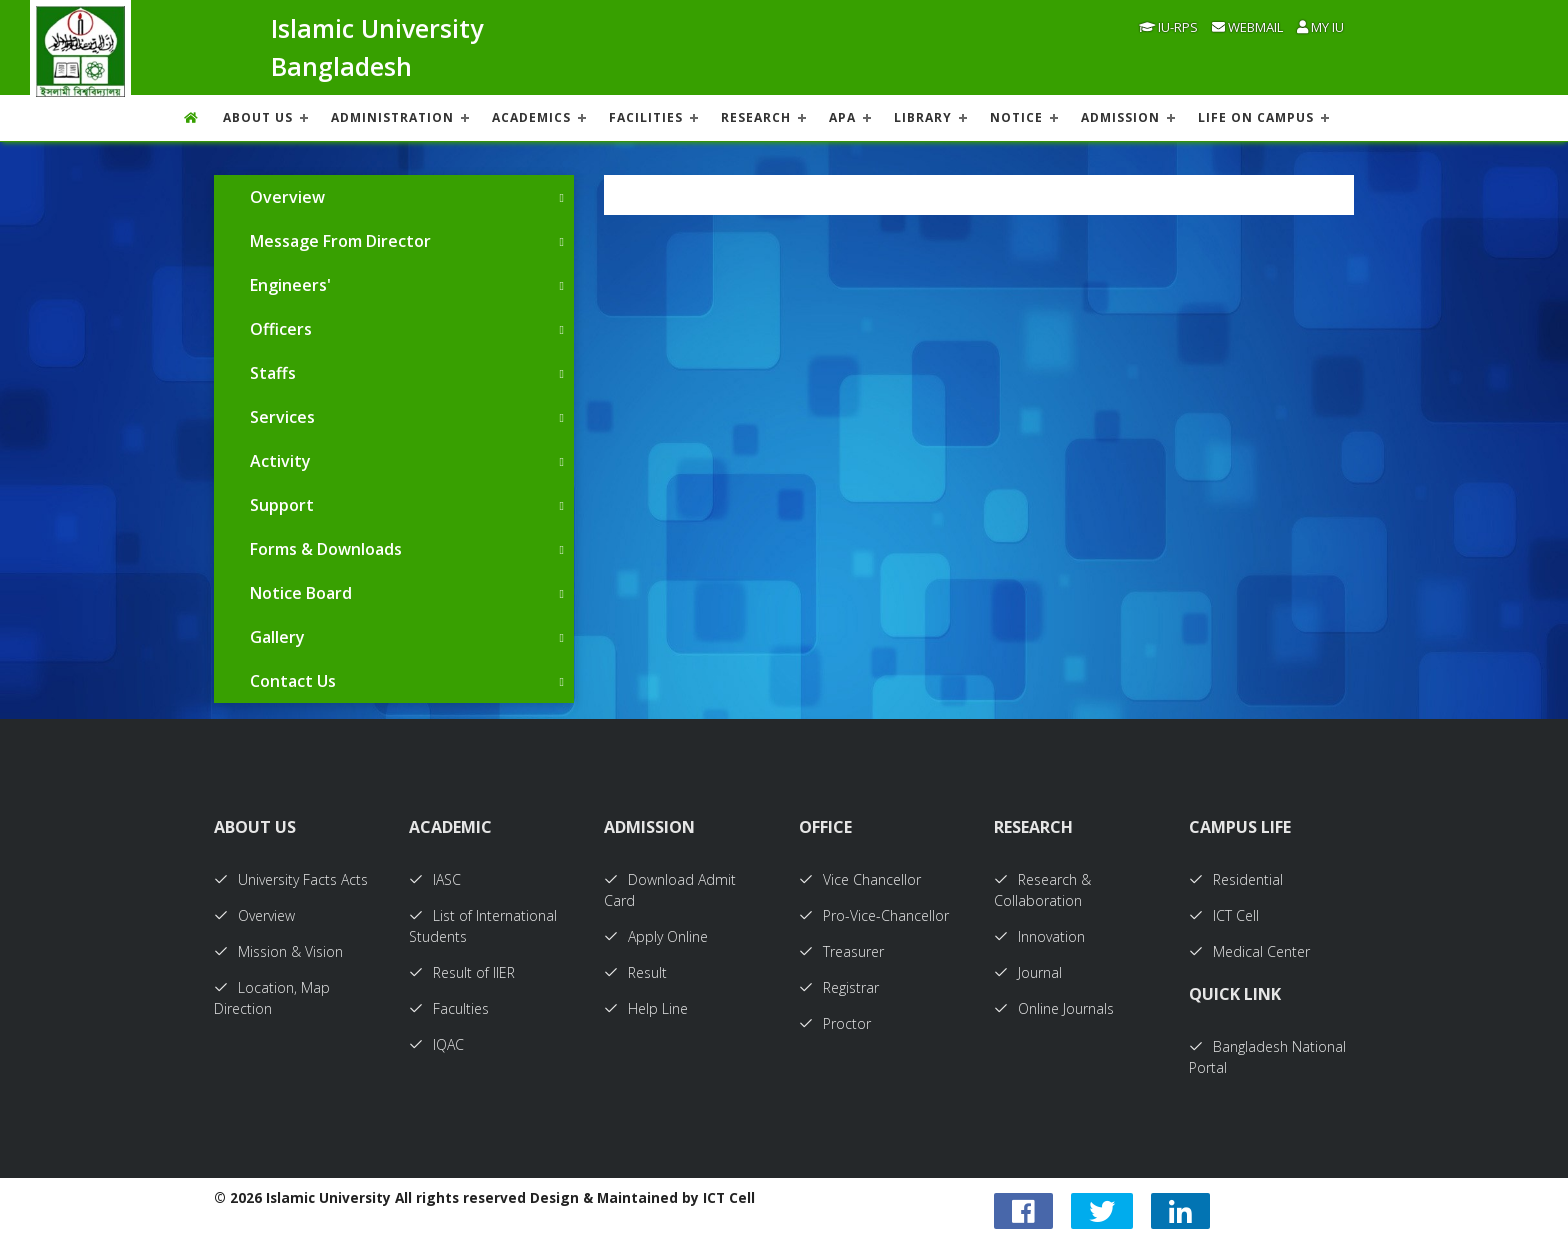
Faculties (449, 1008)
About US (258, 117)
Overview (287, 197)
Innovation (1039, 936)
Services (282, 417)
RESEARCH (756, 117)
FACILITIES (646, 117)
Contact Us (293, 681)
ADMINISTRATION (392, 117)
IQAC (436, 1044)
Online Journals (1054, 1008)
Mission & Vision (278, 951)
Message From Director (340, 241)
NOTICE (1016, 117)
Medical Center (1249, 951)
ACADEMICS (531, 117)
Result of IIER (462, 972)
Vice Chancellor (860, 879)
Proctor (835, 1023)
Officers (281, 329)
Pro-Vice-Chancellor (874, 915)
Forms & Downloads (326, 549)
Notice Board (301, 593)
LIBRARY (923, 117)
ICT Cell (1224, 915)
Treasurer (841, 951)
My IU (1320, 27)
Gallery (277, 637)
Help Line (646, 1008)
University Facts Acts (291, 879)
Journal (1028, 972)
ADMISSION (1120, 117)
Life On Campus (1256, 117)
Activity (280, 461)
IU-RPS (1168, 27)
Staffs (273, 373)
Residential (1236, 879)
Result (635, 972)
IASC (435, 879)
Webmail (1247, 27)
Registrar (839, 987)
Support (282, 505)
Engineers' (290, 285)
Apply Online (656, 936)
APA (842, 117)
